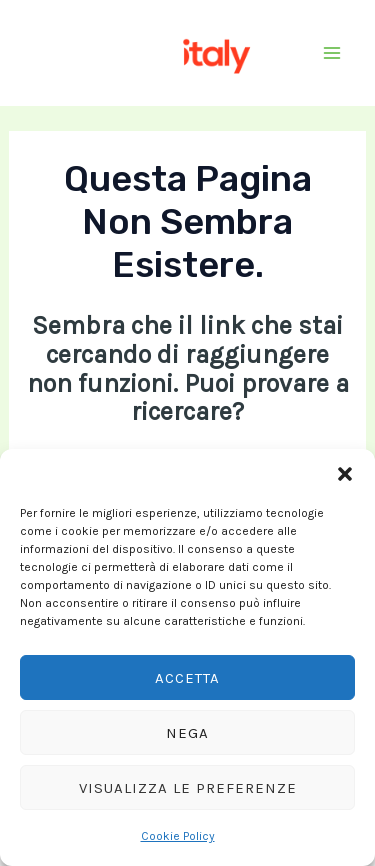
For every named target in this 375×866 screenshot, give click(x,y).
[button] (345, 474)
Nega (187, 733)
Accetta (187, 678)
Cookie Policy (178, 836)
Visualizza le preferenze (188, 788)
